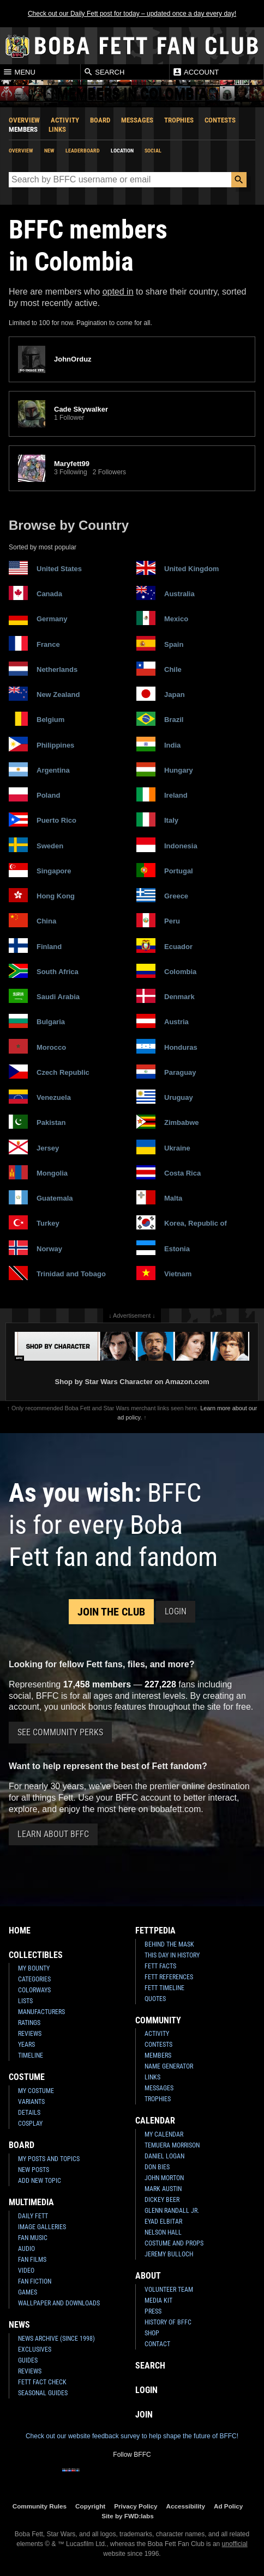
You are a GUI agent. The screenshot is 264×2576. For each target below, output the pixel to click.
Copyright (90, 2506)
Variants (31, 2102)
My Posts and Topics (49, 2159)
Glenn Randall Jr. (172, 2210)
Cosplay (30, 2123)
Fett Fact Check (42, 2382)
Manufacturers (41, 2012)
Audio (26, 2249)
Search (104, 72)
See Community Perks (60, 1732)
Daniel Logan (164, 2156)
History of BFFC (168, 2322)
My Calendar (164, 2134)
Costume (27, 2077)
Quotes (155, 1999)
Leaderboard (82, 150)
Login (176, 1611)
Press (153, 2311)
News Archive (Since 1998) (56, 2338)
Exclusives (34, 2349)
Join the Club (111, 1611)
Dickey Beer (162, 2200)
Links (57, 129)
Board (100, 120)
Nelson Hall (163, 2232)
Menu (19, 72)
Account (195, 72)
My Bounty (34, 1968)
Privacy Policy (135, 2506)
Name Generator (169, 2066)
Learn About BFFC (53, 1834)
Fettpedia (155, 1930)
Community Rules (40, 2506)
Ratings (29, 2023)
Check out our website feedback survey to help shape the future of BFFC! (132, 2436)
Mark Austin (163, 2189)
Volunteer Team (169, 2289)
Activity (65, 120)
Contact (157, 2344)
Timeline (30, 2055)
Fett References (169, 1977)
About (148, 2276)
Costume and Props (174, 2243)
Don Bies (157, 2167)
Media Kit (158, 2300)
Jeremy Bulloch (169, 2254)
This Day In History (172, 1955)
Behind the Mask (169, 1944)
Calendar (155, 2120)
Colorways (34, 1990)
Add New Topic (39, 2181)
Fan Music (32, 2238)
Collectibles (36, 1955)
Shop (152, 2333)
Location (122, 150)
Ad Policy (228, 2506)
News (19, 2325)
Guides (28, 2360)
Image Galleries (42, 2227)
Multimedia (31, 2202)
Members (23, 129)
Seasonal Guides (43, 2393)
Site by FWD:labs (127, 2515)
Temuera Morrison (172, 2145)
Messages (137, 120)
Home (20, 1930)
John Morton (164, 2178)
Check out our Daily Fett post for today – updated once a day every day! (132, 13)
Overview (24, 120)
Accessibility (185, 2506)
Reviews (29, 2033)
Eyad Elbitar (163, 2221)
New (49, 150)
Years (26, 2044)
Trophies (179, 120)
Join (144, 2414)
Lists (25, 2001)
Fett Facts (160, 1966)
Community (158, 2020)
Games (27, 2292)
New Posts (33, 2170)
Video (26, 2270)
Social (153, 150)
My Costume (36, 2091)
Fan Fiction (34, 2281)
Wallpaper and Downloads (59, 2303)
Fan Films (32, 2259)
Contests (220, 120)
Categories (34, 1979)
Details (29, 2112)
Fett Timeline (164, 1988)
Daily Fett (33, 2216)
